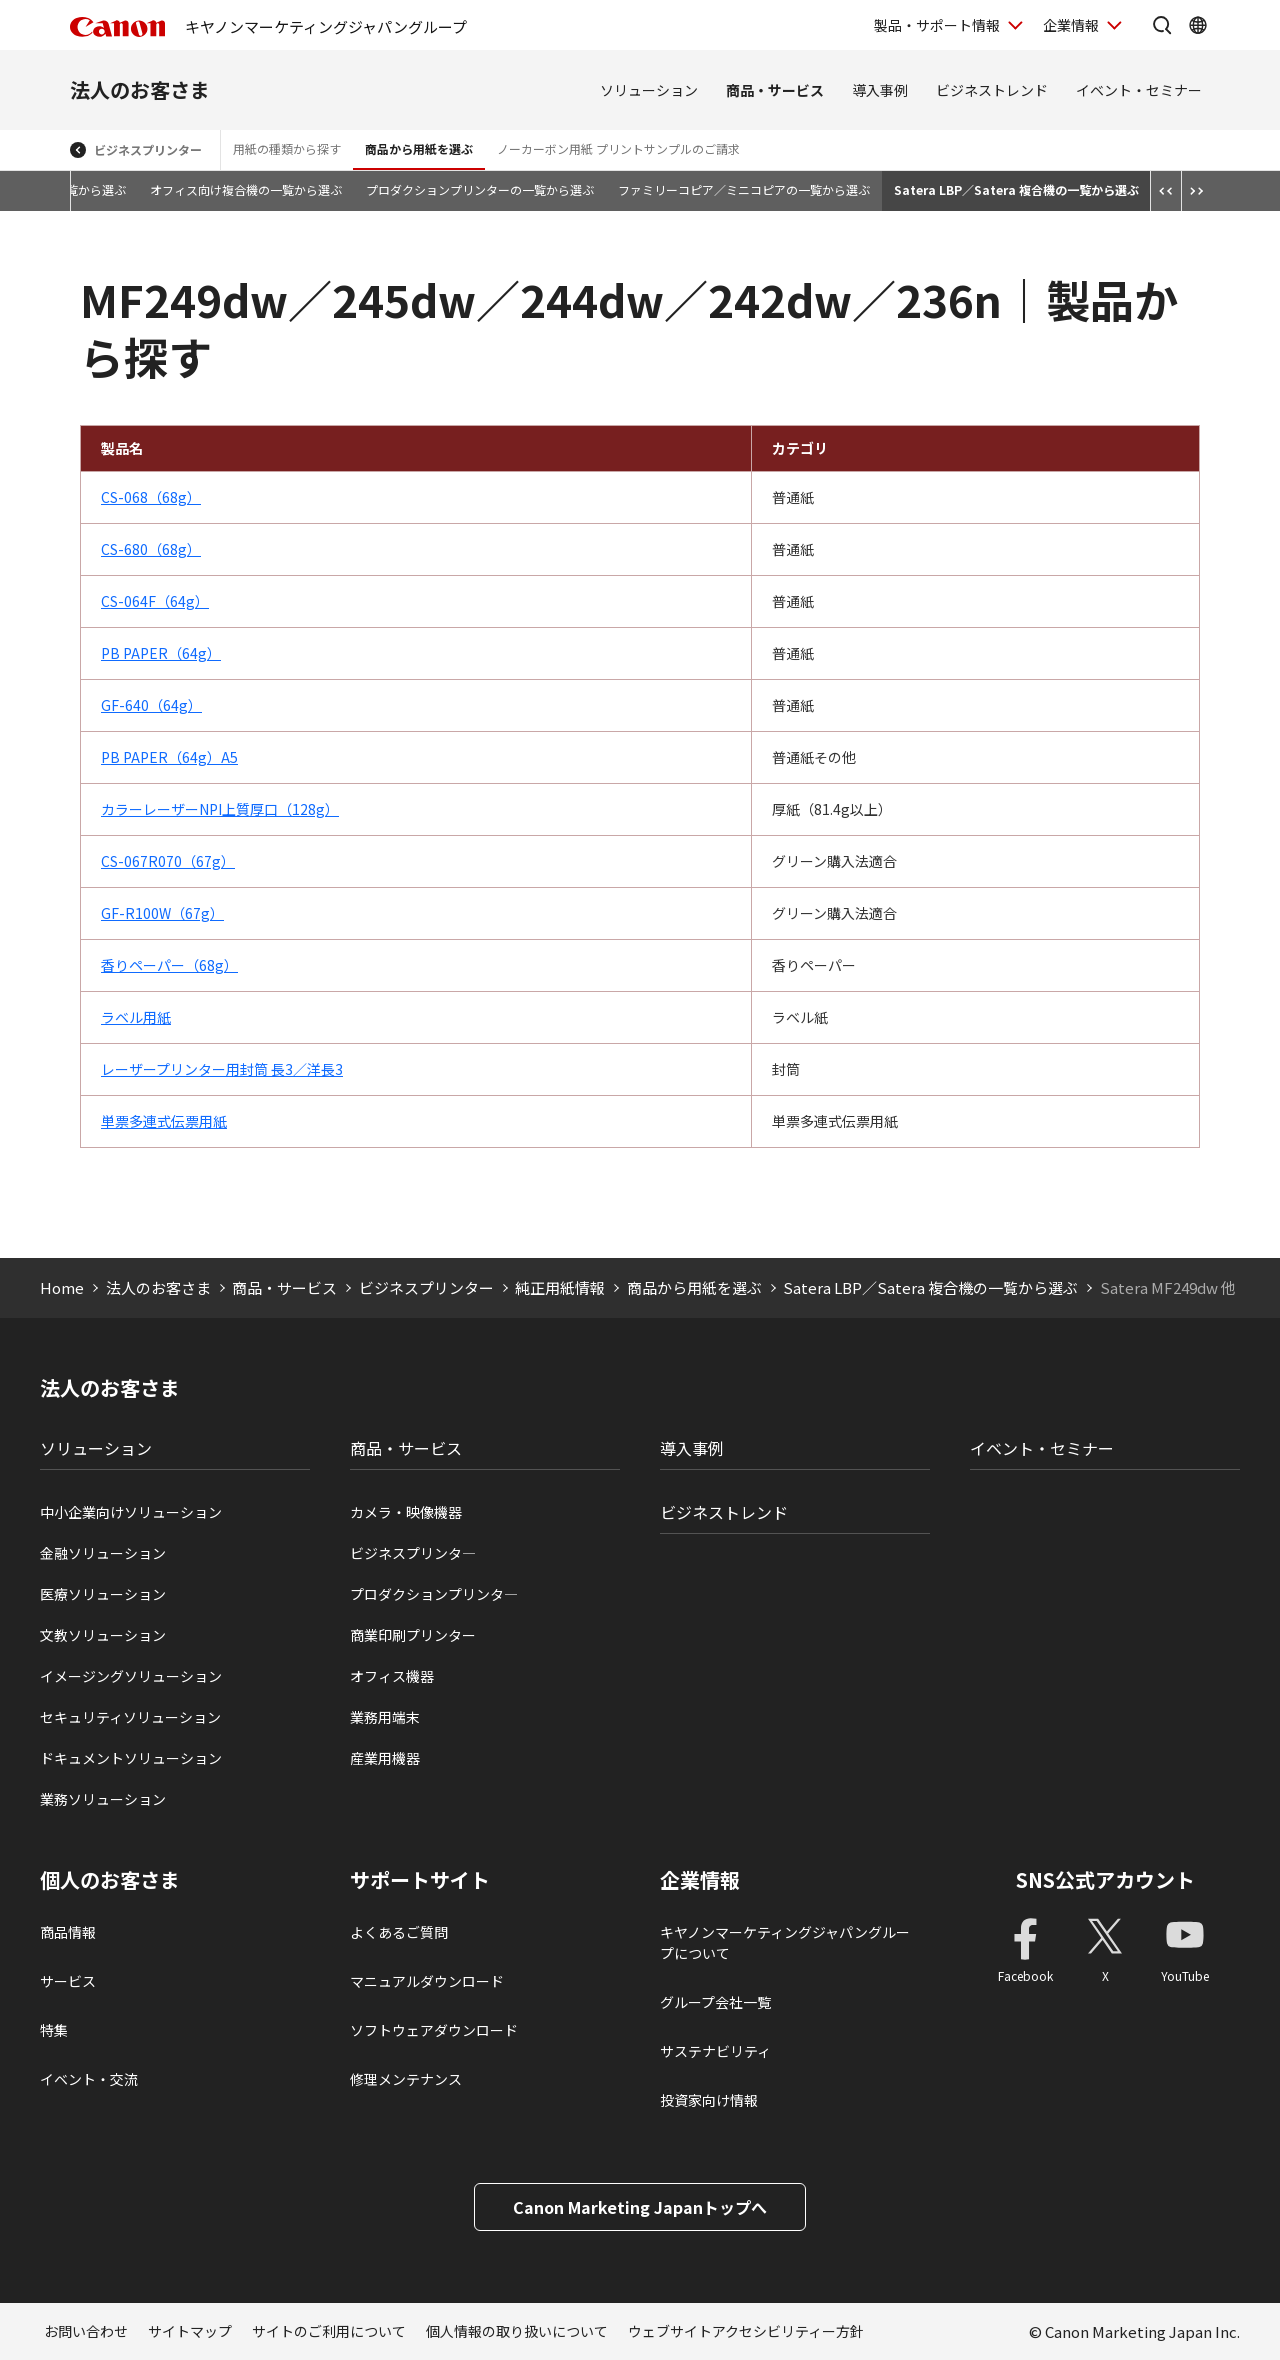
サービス (68, 1981)
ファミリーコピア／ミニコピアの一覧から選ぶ (744, 189)
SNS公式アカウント (1105, 1879)
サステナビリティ (715, 2051)
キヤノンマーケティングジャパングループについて (785, 1942)
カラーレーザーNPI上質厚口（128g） (220, 809)
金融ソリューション (103, 1553)
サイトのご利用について (329, 2331)
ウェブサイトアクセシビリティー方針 (746, 2331)
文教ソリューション (103, 1635)
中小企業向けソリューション (131, 1512)
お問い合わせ (86, 2331)
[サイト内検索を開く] (1162, 25)
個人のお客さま (110, 1880)
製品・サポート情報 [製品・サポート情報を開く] (937, 25)
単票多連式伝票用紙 (164, 1121)
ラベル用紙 (136, 1017)
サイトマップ (190, 2331)
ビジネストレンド (992, 90)
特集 (54, 2030)
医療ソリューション (103, 1594)
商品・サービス (775, 90)
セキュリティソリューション (130, 1717)
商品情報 (68, 1932)
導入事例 (880, 90)
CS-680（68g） (151, 549)
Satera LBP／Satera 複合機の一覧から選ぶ (1016, 189)
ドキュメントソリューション (131, 1758)
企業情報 (700, 1880)
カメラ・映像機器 (406, 1512)
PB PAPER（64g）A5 (169, 757)
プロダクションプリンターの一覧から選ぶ (480, 189)
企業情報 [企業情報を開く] (1071, 25)
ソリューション (649, 90)
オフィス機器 (392, 1676)
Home (62, 1287)
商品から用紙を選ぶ (419, 148)
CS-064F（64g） (155, 601)
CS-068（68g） (151, 497)
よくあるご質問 (399, 1932)
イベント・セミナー (1139, 90)
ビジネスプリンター (148, 149)
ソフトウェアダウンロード (434, 2030)
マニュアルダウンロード (427, 1981)
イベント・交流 (89, 2079)
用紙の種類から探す (287, 148)
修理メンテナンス (406, 2079)
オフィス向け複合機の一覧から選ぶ (246, 189)
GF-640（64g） (151, 705)
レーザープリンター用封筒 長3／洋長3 (222, 1069)
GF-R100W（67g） (162, 913)
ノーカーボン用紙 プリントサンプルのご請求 (618, 148)
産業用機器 (385, 1758)
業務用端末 (385, 1717)
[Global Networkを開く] (1198, 25)
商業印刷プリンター (413, 1635)
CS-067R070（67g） (168, 861)
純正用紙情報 (560, 1287)
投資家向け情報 (709, 2100)
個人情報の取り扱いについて (517, 2331)
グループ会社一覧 (715, 2002)
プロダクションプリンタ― (434, 1594)
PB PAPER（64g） (161, 653)
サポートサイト (420, 1880)
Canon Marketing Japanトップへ (640, 2207)
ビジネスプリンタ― (413, 1553)
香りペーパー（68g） (169, 965)
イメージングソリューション (131, 1676)
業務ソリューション (103, 1799)
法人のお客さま (140, 89)
